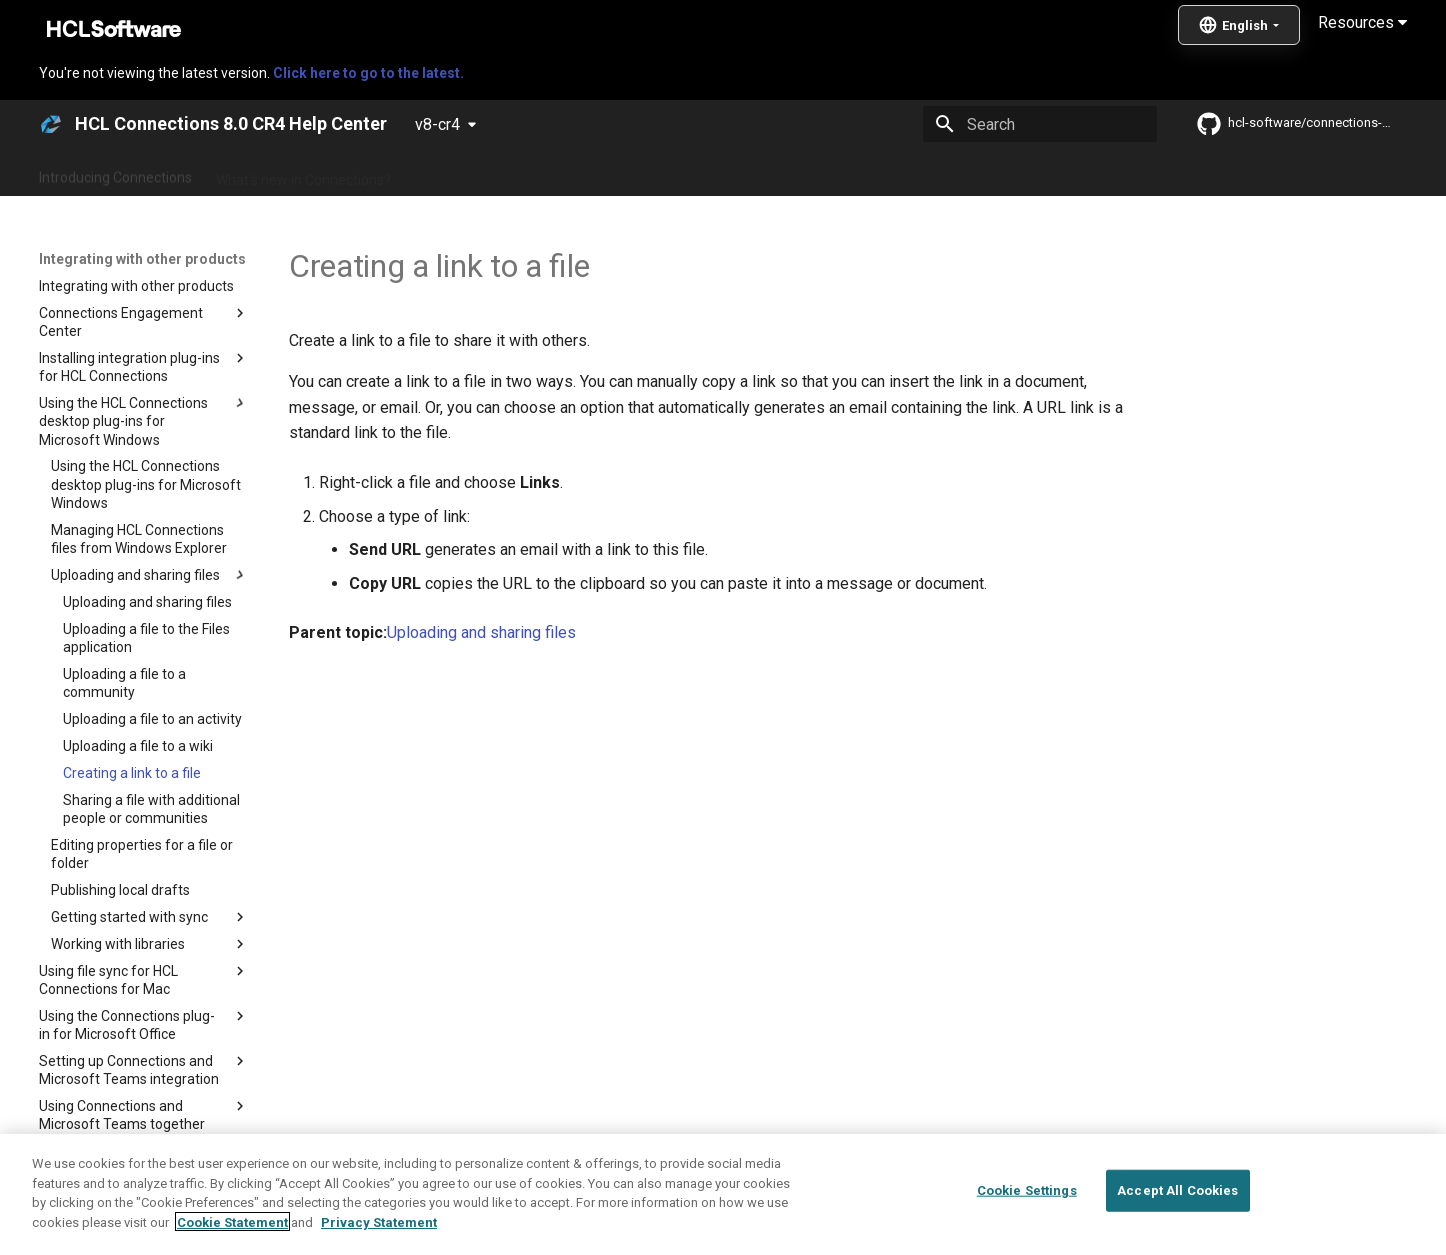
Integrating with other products (892, 173)
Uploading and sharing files (481, 632)
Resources (1362, 22)
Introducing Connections (115, 173)
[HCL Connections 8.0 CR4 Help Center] (51, 124)
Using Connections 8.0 (701, 173)
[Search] (1040, 124)
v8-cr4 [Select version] (437, 124)
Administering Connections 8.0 (511, 173)
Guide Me (1043, 173)
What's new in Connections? (303, 173)
